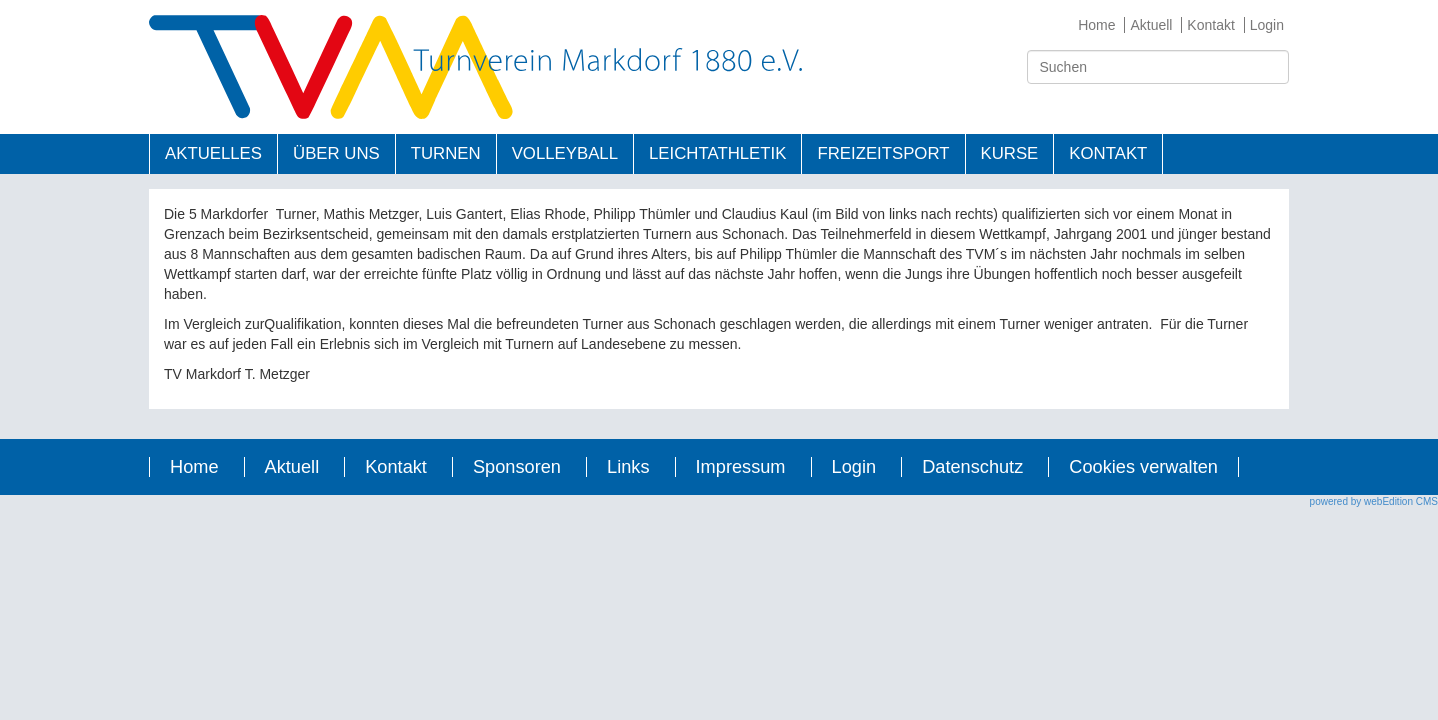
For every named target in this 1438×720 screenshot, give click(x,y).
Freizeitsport (883, 153)
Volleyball (565, 153)
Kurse (1010, 153)
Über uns (336, 153)
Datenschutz (972, 467)
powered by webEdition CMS (1374, 501)
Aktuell (1151, 25)
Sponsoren (517, 467)
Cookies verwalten (1143, 467)
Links (628, 467)
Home (1096, 25)
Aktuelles (213, 153)
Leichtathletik (717, 153)
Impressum (741, 467)
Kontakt (1210, 25)
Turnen (446, 153)
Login (1267, 25)
